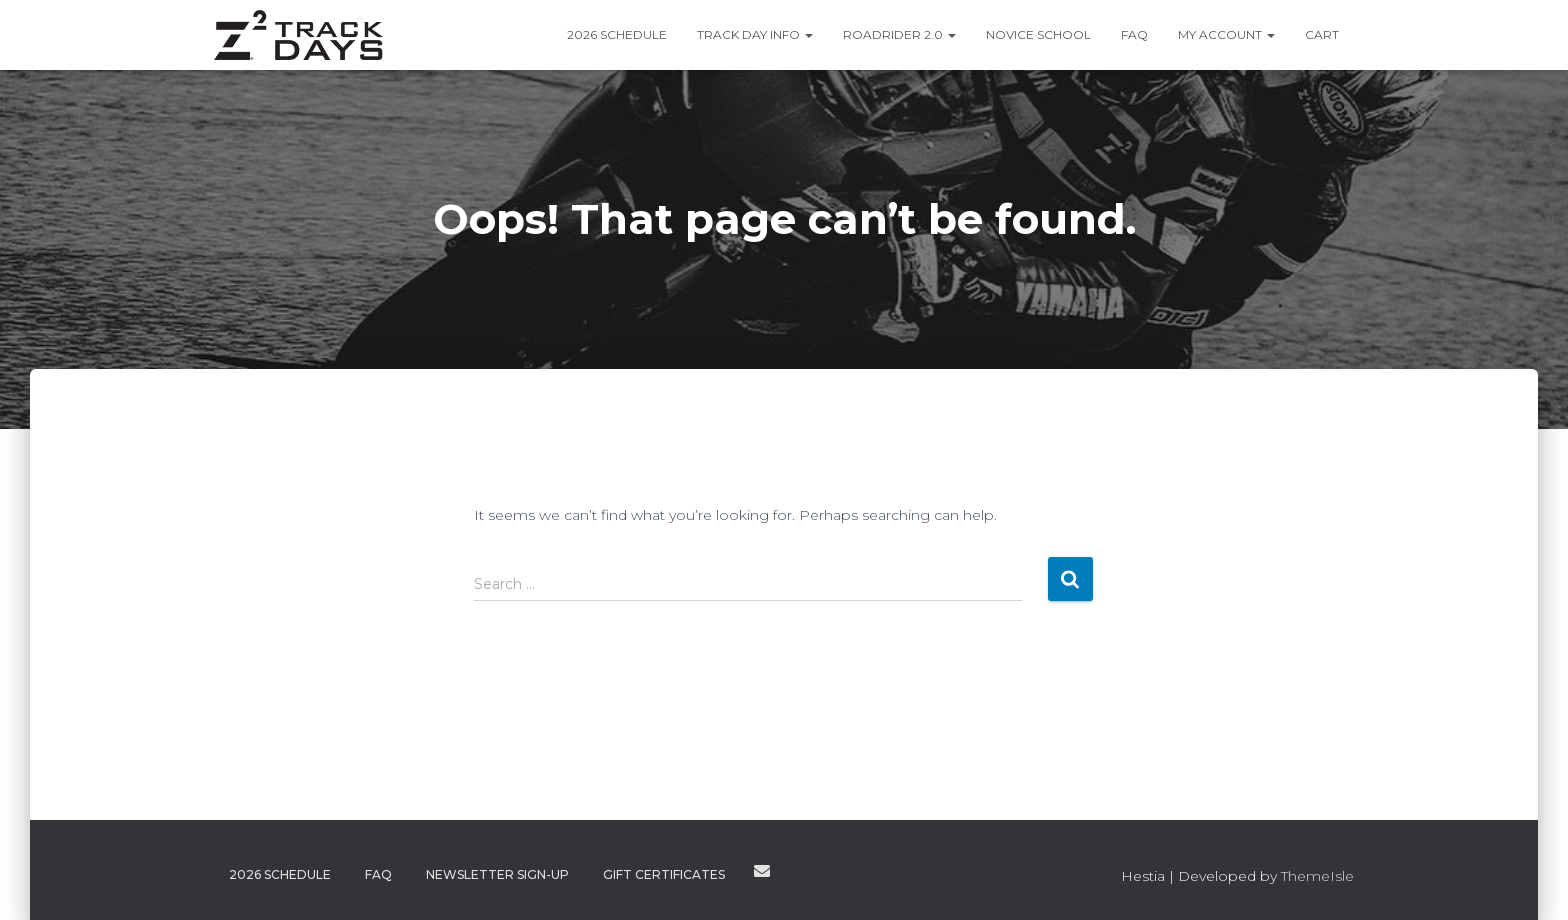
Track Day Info (755, 34)
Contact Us (762, 871)
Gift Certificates (664, 874)
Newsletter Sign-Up (497, 874)
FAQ (1134, 34)
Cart (1322, 34)
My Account (1226, 34)
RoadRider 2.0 (899, 34)
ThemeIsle (1317, 876)
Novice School (1038, 34)
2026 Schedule (617, 34)
